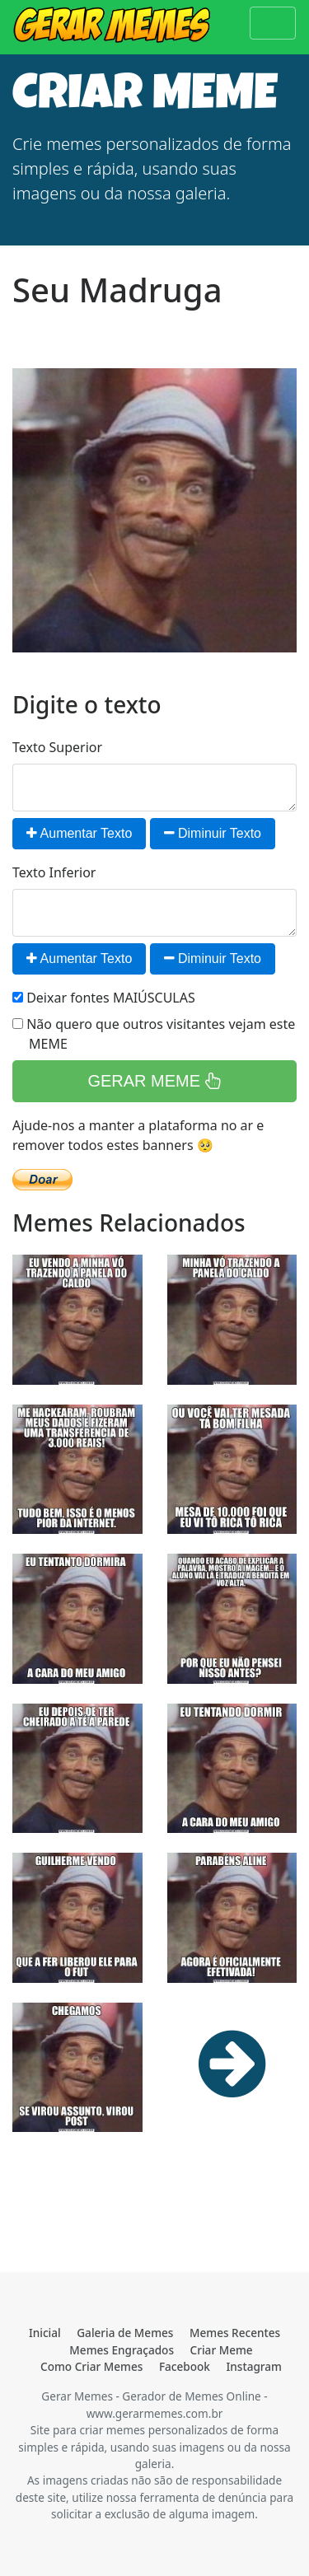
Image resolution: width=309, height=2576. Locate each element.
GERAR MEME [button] (154, 1081)
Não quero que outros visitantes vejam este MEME (153, 1034)
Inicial (45, 2332)
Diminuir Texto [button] (213, 833)
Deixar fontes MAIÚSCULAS (103, 998)
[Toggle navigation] (273, 23)
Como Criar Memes (91, 2366)
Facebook (184, 2366)
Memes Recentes (235, 2332)
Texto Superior (57, 747)
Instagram (254, 2366)
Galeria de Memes (125, 2332)
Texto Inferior (54, 872)
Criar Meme (221, 2350)
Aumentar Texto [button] (79, 833)
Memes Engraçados (121, 2350)
